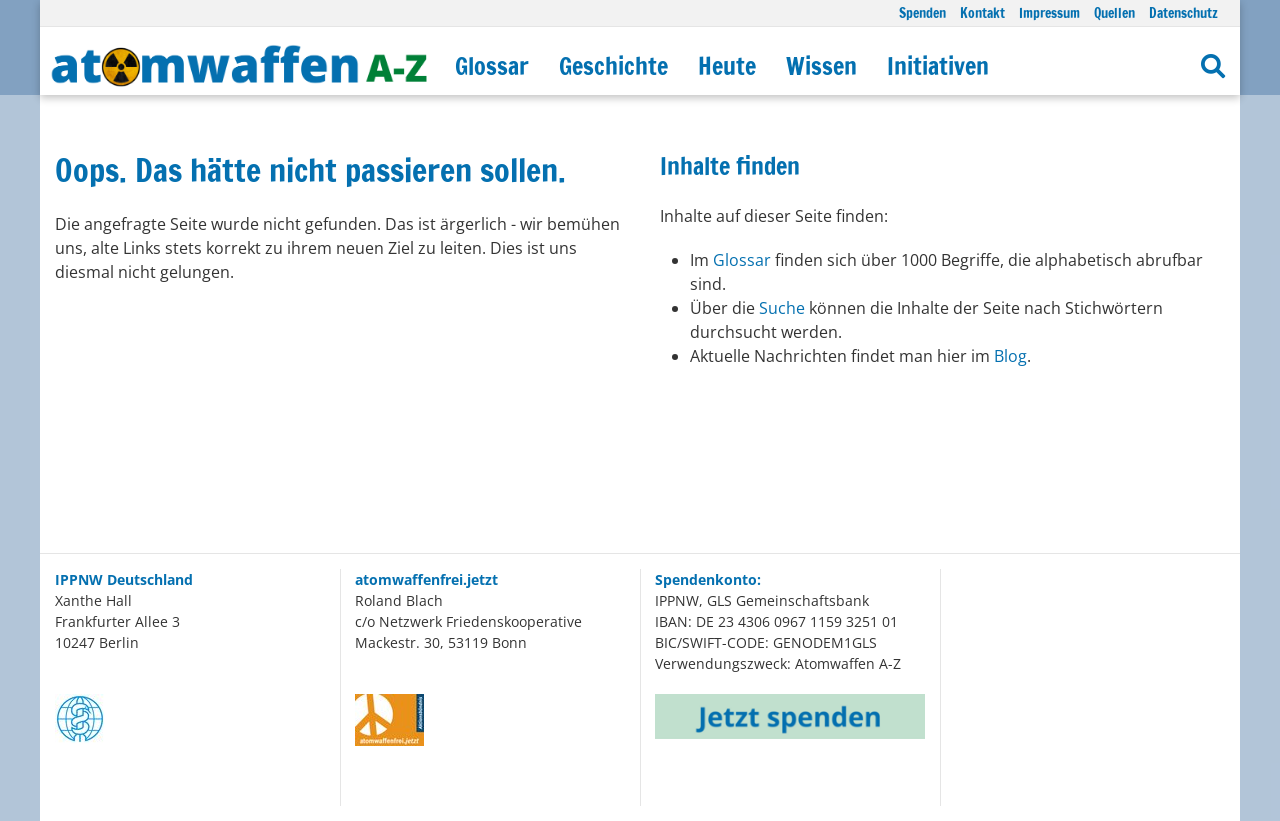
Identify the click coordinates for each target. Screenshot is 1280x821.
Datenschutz (1183, 12)
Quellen (1114, 12)
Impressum (1049, 12)
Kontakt (982, 12)
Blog (1010, 356)
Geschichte (613, 66)
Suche (784, 308)
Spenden (922, 12)
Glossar (492, 66)
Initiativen (938, 66)
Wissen (821, 66)
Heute (727, 66)
